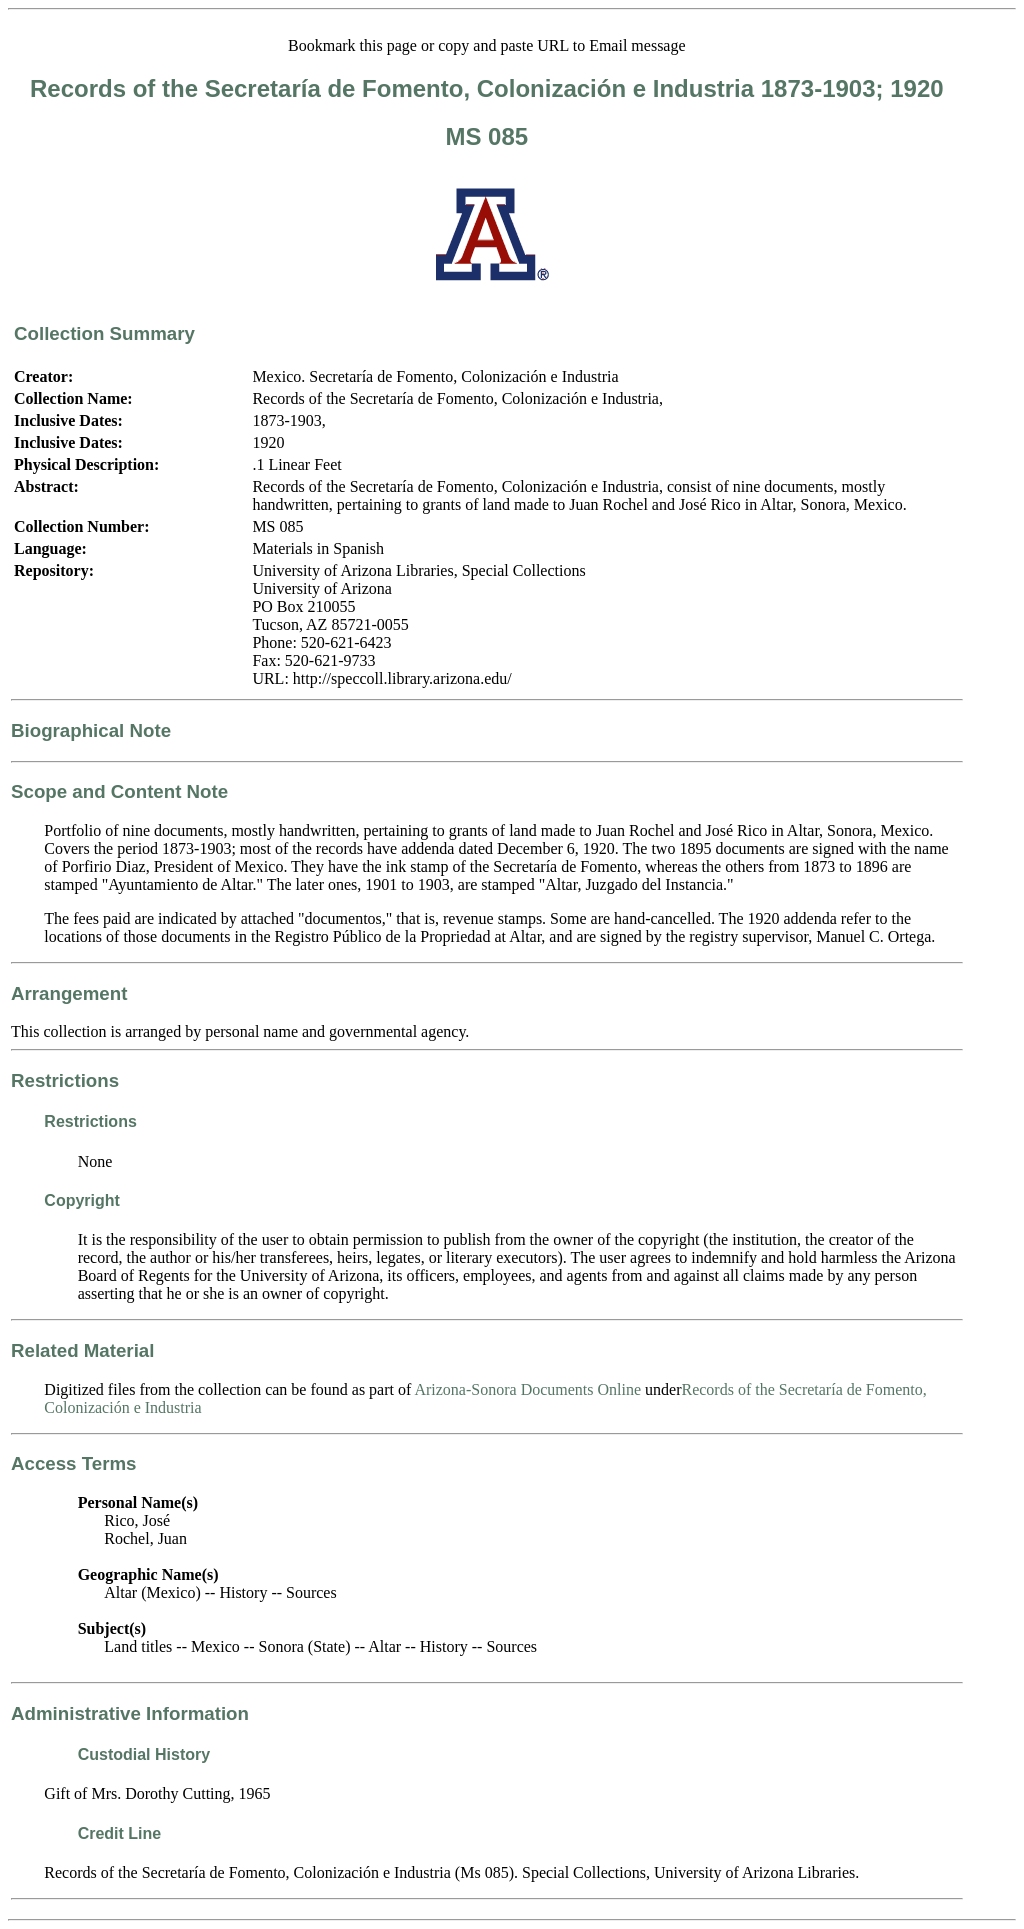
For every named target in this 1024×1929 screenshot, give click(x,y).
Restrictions (65, 1080)
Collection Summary (104, 333)
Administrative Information (130, 1713)
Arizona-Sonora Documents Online (527, 1389)
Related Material (82, 1350)
